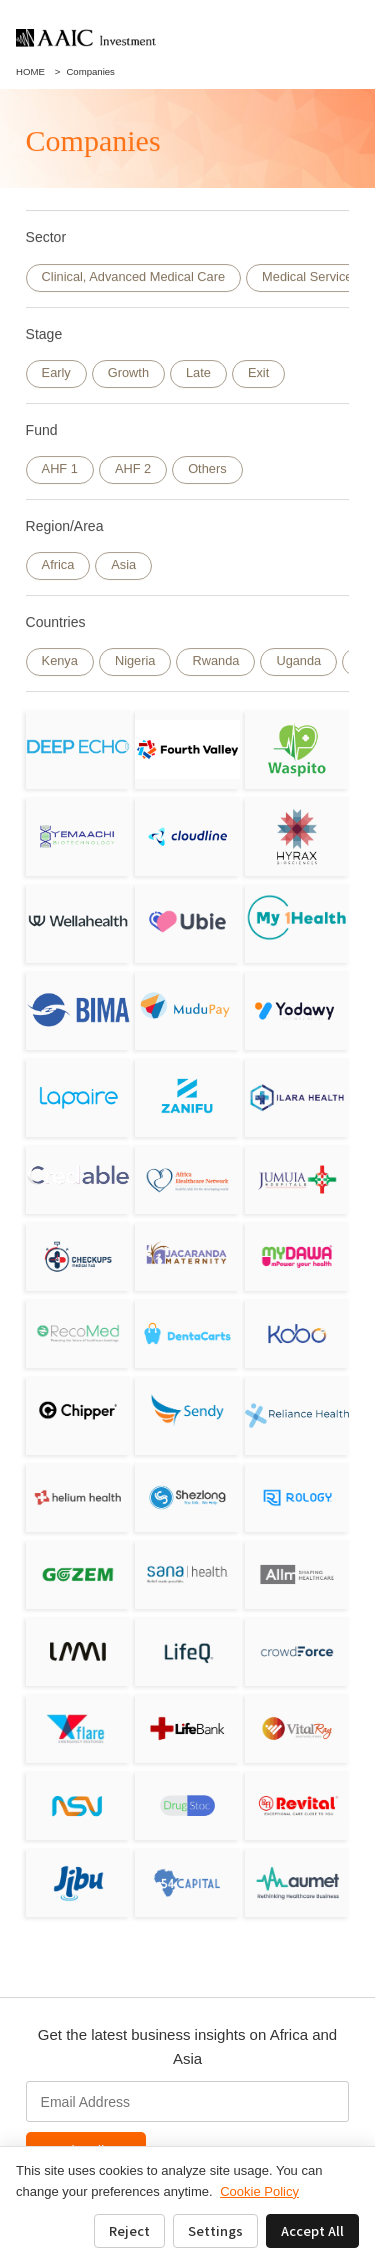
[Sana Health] (187, 1574)
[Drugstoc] (187, 1805)
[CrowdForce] (297, 1651)
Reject (129, 2230)
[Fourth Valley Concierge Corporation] (187, 749)
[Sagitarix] (78, 1256)
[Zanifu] (187, 1097)
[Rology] (297, 1497)
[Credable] (78, 1174)
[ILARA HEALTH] (297, 1097)
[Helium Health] (78, 1497)
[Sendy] (187, 1410)
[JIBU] (78, 1882)
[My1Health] (297, 917)
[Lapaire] (78, 1097)
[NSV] (78, 1805)
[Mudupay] (187, 1007)
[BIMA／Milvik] (78, 1010)
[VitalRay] (297, 1728)
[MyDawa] (297, 1256)
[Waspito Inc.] (297, 749)
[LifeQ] (187, 1651)
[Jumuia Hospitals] (297, 1179)
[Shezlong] (187, 1497)
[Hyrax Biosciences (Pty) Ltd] (297, 836)
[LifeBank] (187, 1728)
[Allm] (297, 1574)
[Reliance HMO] (297, 1415)
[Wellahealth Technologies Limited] (78, 923)
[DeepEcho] (78, 749)
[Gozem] (78, 1574)
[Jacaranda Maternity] (187, 1256)
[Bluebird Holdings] (187, 1882)
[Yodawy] (297, 1010)
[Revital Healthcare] (297, 1805)
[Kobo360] (297, 1333)
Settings (215, 2230)
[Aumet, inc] (297, 1882)
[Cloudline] (187, 836)
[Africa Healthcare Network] (187, 1179)
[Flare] (78, 1728)
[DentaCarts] (187, 1333)
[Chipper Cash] (78, 1410)
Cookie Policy (259, 2191)
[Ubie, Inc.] (187, 921)
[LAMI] (78, 1651)
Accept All (312, 2230)
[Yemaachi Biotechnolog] (78, 836)
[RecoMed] (78, 1333)
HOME (30, 71)
